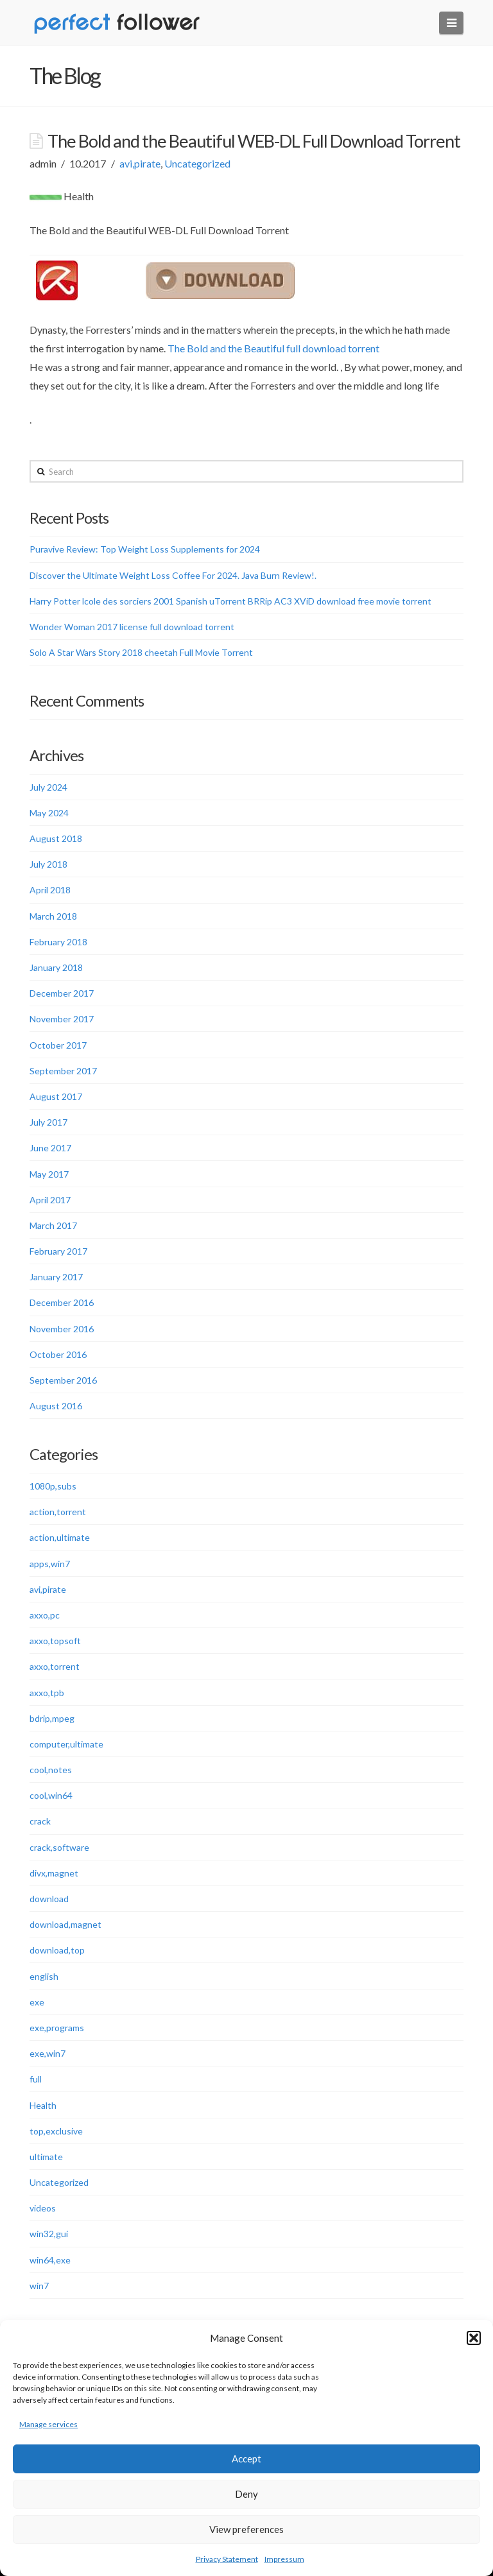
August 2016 (56, 1405)
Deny (246, 2494)
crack (40, 1821)
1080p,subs (53, 1486)
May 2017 (49, 1174)
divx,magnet (54, 1873)
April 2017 (50, 1199)
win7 (39, 2285)
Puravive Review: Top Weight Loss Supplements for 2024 (145, 549)
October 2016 (58, 1354)
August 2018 (56, 838)
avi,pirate (139, 163)
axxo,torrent (55, 1666)
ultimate (46, 2156)
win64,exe (50, 2259)
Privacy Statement (227, 2559)
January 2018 (56, 967)
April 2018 (50, 889)
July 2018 (48, 864)
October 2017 (58, 1045)
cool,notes (51, 1769)
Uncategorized (197, 163)
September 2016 (63, 1380)
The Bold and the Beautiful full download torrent (273, 348)
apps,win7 (50, 1563)
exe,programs (57, 2027)
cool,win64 (51, 1795)
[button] (473, 2337)
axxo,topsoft (55, 1640)
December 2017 (62, 993)
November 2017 (62, 1018)
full (36, 2079)
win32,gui (49, 2233)
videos (43, 2207)
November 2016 (62, 1328)
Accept (246, 2458)
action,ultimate (60, 1537)
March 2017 (53, 1225)
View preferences (246, 2529)
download (49, 1898)
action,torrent (58, 1511)
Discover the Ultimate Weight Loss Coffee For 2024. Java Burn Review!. (173, 575)
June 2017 (50, 1147)
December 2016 (62, 1302)
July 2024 (48, 787)
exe (37, 2001)
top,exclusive (56, 2130)
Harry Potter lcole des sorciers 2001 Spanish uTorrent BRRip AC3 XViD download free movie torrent (230, 601)
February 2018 (58, 941)
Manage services (48, 2424)
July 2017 (48, 1122)
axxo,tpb (47, 1692)
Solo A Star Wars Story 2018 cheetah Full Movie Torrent (141, 652)
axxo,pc (45, 1615)
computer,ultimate (66, 1744)
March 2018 (53, 916)
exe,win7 (47, 2053)
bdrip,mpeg (52, 1718)
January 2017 (56, 1276)
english (44, 1976)
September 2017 (63, 1070)
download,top (57, 1950)
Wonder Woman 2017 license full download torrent (132, 626)
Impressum (284, 2559)
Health (43, 2105)
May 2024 (49, 812)
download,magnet (65, 1924)
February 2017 (58, 1251)
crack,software (59, 1847)
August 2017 (56, 1096)
